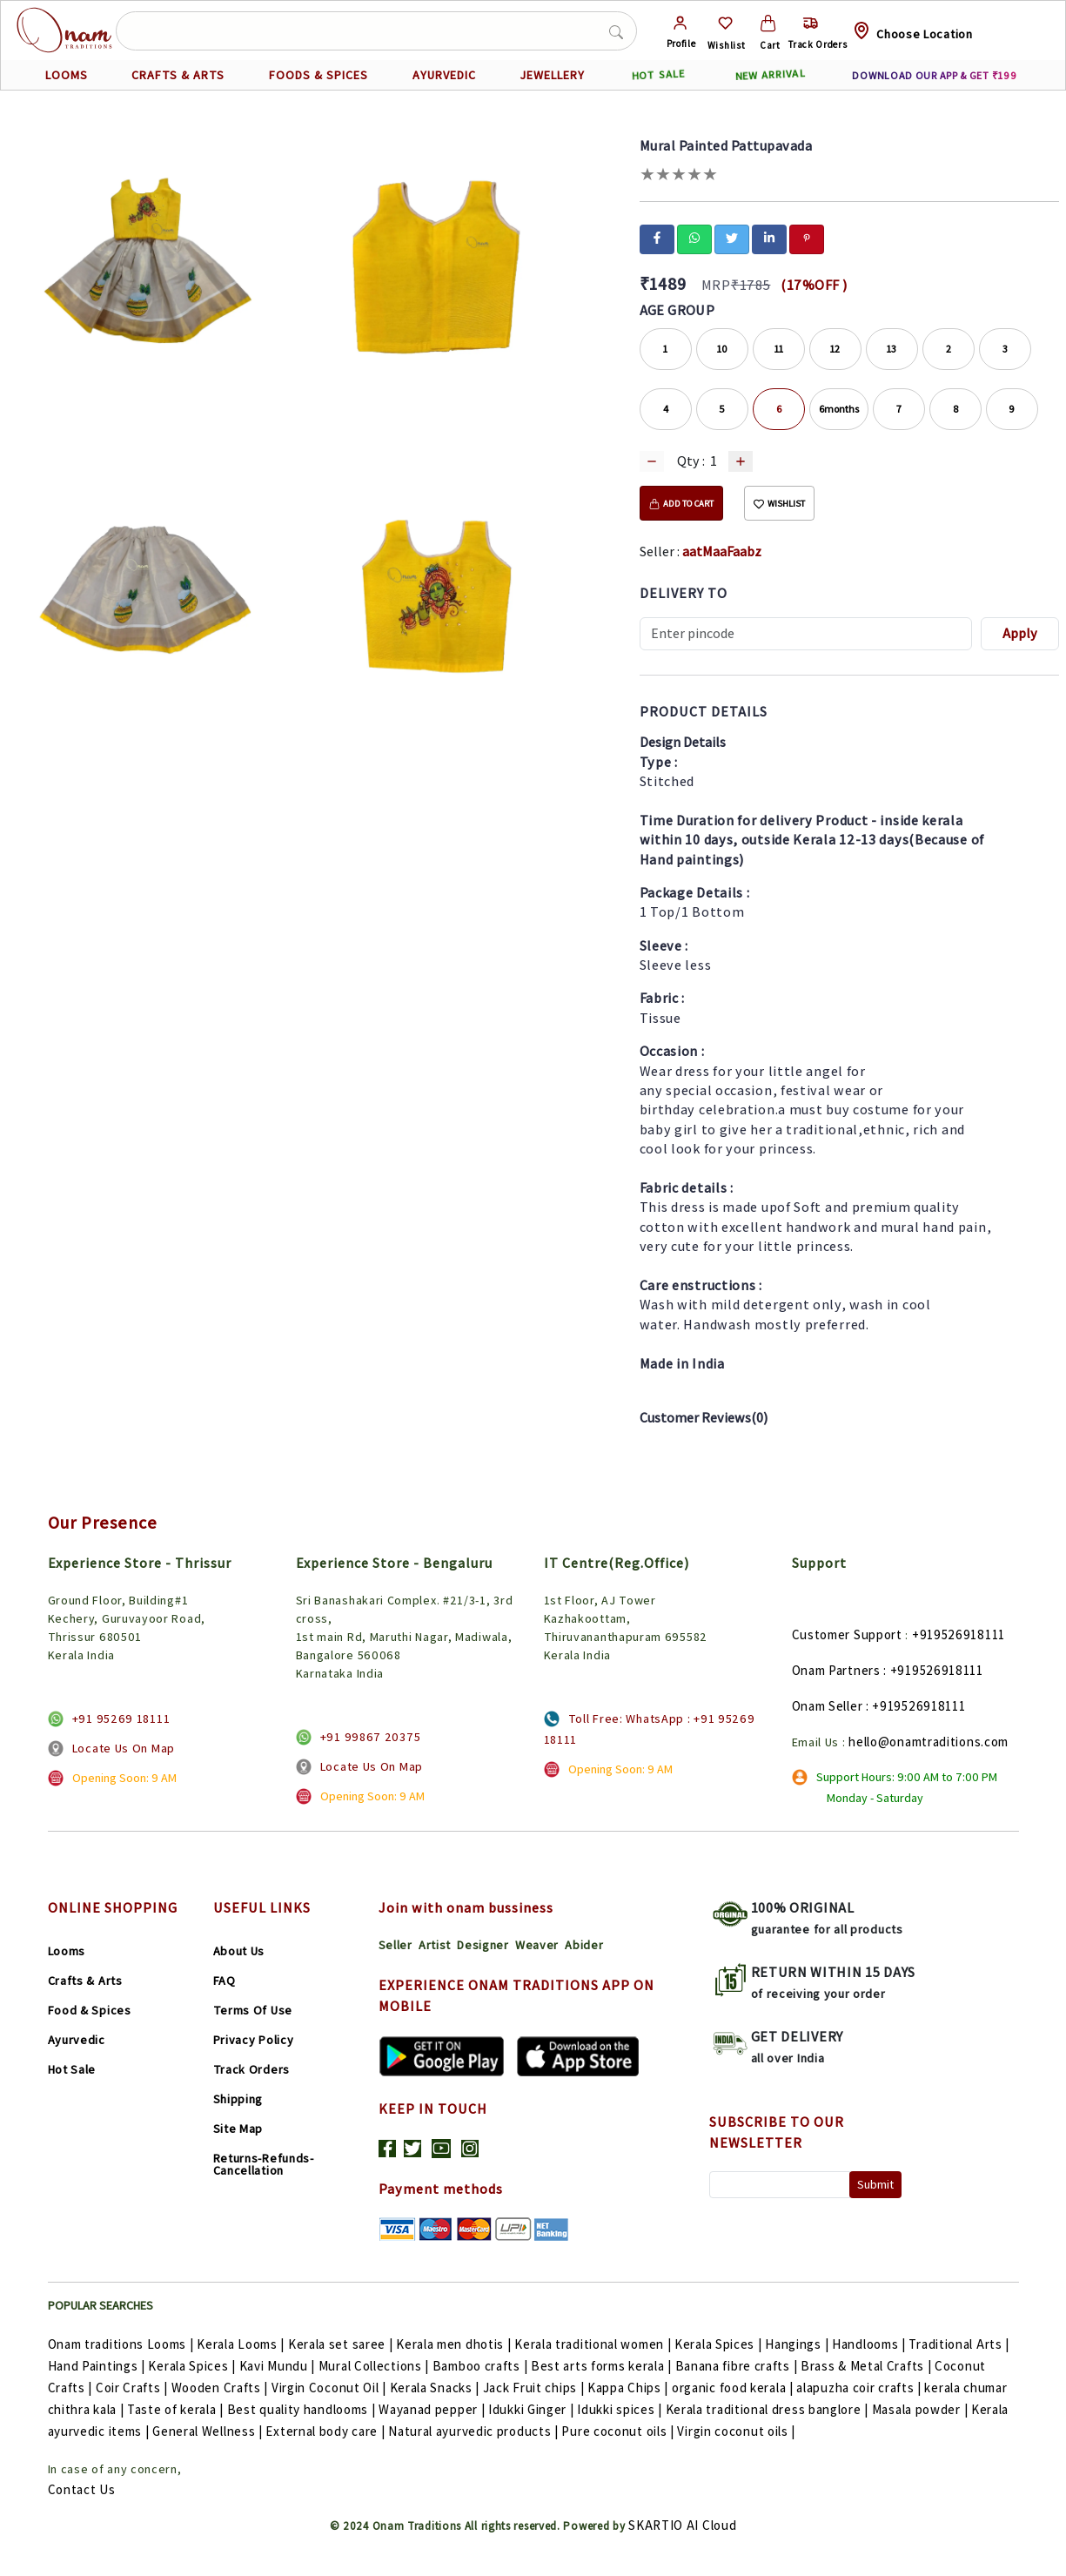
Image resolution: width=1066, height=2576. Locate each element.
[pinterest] (807, 238)
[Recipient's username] (806, 633)
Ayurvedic (76, 2040)
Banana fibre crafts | (738, 2365)
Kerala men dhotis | (455, 2344)
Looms (67, 1951)
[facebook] (657, 238)
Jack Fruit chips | (535, 2387)
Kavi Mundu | (278, 2365)
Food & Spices (89, 2010)
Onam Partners (836, 1670)
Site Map (238, 2128)
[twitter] (732, 238)
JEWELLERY (552, 75)
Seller (395, 1945)
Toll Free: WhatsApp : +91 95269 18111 (649, 1729)
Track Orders (251, 2069)
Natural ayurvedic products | (474, 2431)
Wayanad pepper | (433, 2409)
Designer (483, 1945)
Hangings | (798, 2344)
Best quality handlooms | (303, 2409)
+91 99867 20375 (370, 1737)
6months (839, 408)
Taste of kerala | (177, 2409)
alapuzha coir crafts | (860, 2387)
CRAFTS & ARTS (178, 75)
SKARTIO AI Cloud (682, 2525)
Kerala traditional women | (594, 2344)
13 (891, 348)
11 (778, 348)
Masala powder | (921, 2409)
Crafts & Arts (85, 1980)
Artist (435, 1945)
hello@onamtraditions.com (928, 1741)
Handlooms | (870, 2344)
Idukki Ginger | (532, 2409)
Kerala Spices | (719, 2344)
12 (835, 348)
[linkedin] (769, 238)
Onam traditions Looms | (123, 2344)
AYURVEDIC (444, 75)
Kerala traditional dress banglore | (769, 2409)
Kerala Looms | (242, 2344)
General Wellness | (208, 2431)
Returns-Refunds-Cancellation (263, 2164)
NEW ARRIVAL (770, 74)
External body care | (326, 2431)
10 (722, 348)
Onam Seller (827, 1706)
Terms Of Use (252, 2010)
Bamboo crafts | (481, 2365)
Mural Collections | (375, 2365)
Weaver (537, 1945)
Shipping (238, 2099)
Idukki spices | (621, 2409)
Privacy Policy (253, 2040)
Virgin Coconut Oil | (331, 2387)
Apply (1019, 633)
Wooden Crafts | (221, 2387)
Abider (584, 1945)
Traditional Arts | (958, 2344)
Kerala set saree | (342, 2344)
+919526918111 (958, 1634)
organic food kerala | (734, 2387)
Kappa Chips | (629, 2387)
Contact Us (82, 2489)
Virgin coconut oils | (736, 2431)
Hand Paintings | (98, 2365)
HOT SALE (658, 75)
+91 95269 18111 (121, 1718)
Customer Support (847, 1634)
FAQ (224, 1980)
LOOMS (66, 75)
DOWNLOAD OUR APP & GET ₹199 (934, 75)
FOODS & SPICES (318, 75)
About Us (239, 1951)
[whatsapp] (694, 238)
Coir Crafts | (133, 2387)
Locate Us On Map (123, 1748)
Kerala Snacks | (436, 2387)
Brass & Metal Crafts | (868, 2365)
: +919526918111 (933, 1670)
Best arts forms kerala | (603, 2365)
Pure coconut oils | (619, 2431)
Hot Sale (72, 2069)
